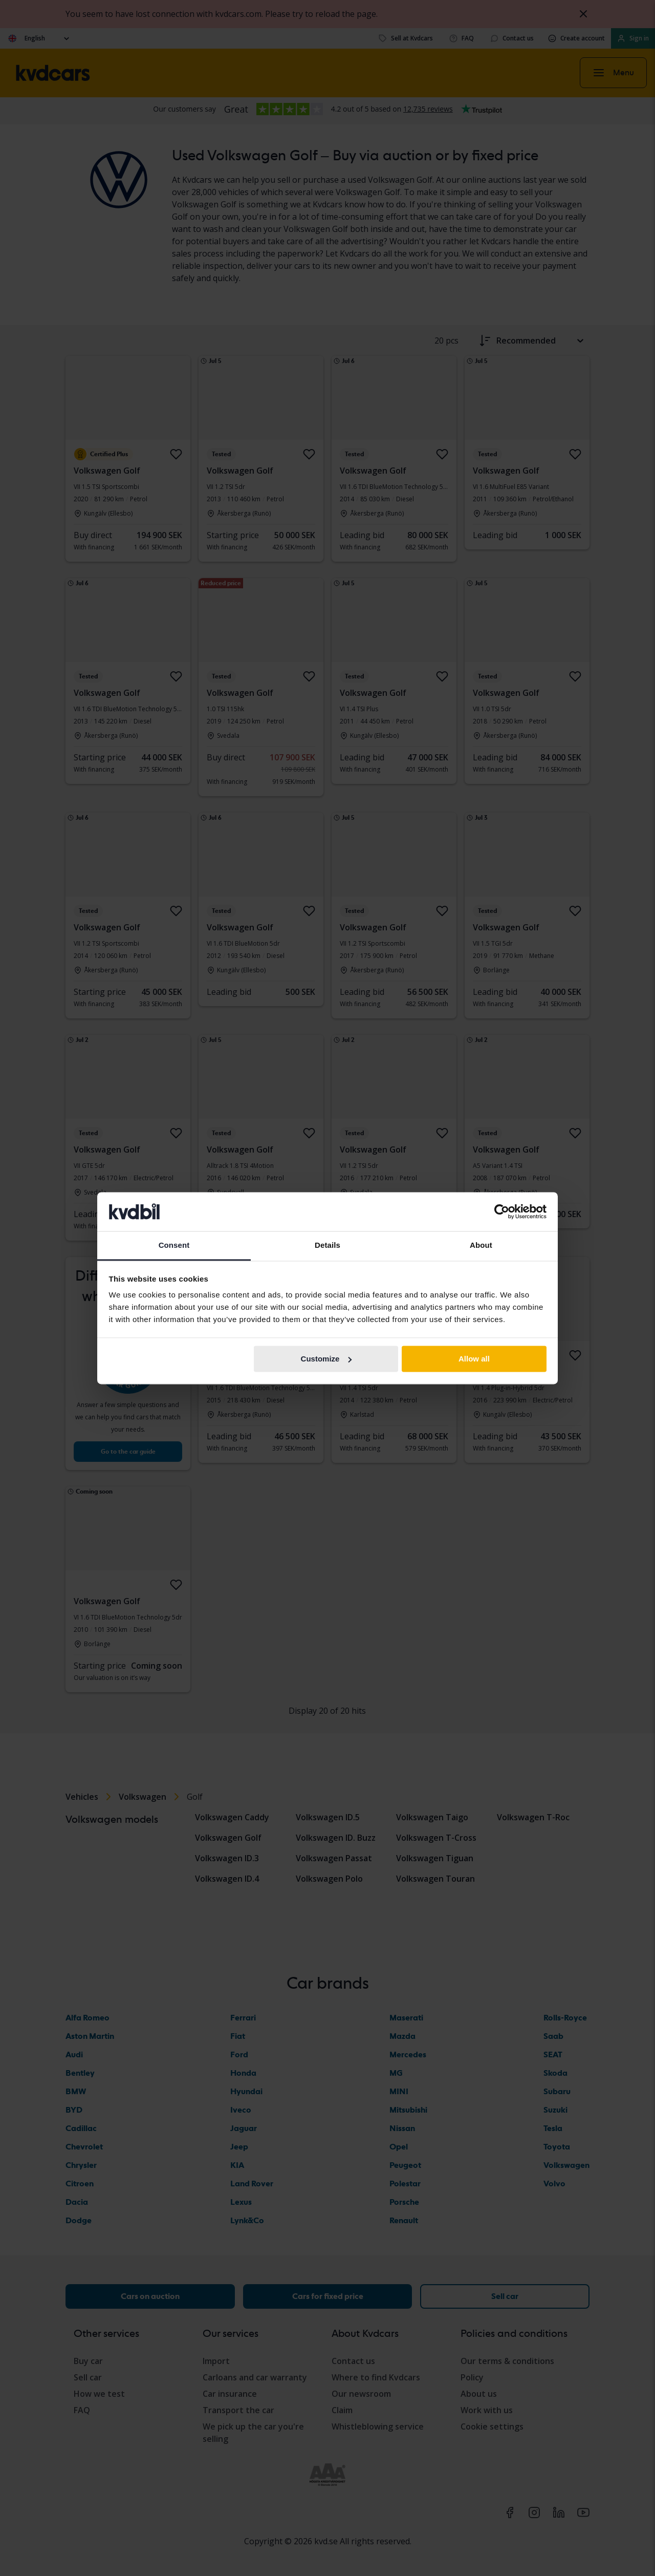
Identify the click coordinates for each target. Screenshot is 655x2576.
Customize (326, 1358)
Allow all (474, 1358)
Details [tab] (327, 1245)
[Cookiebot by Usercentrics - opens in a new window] (502, 1211)
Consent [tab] (174, 1245)
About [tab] (481, 1245)
